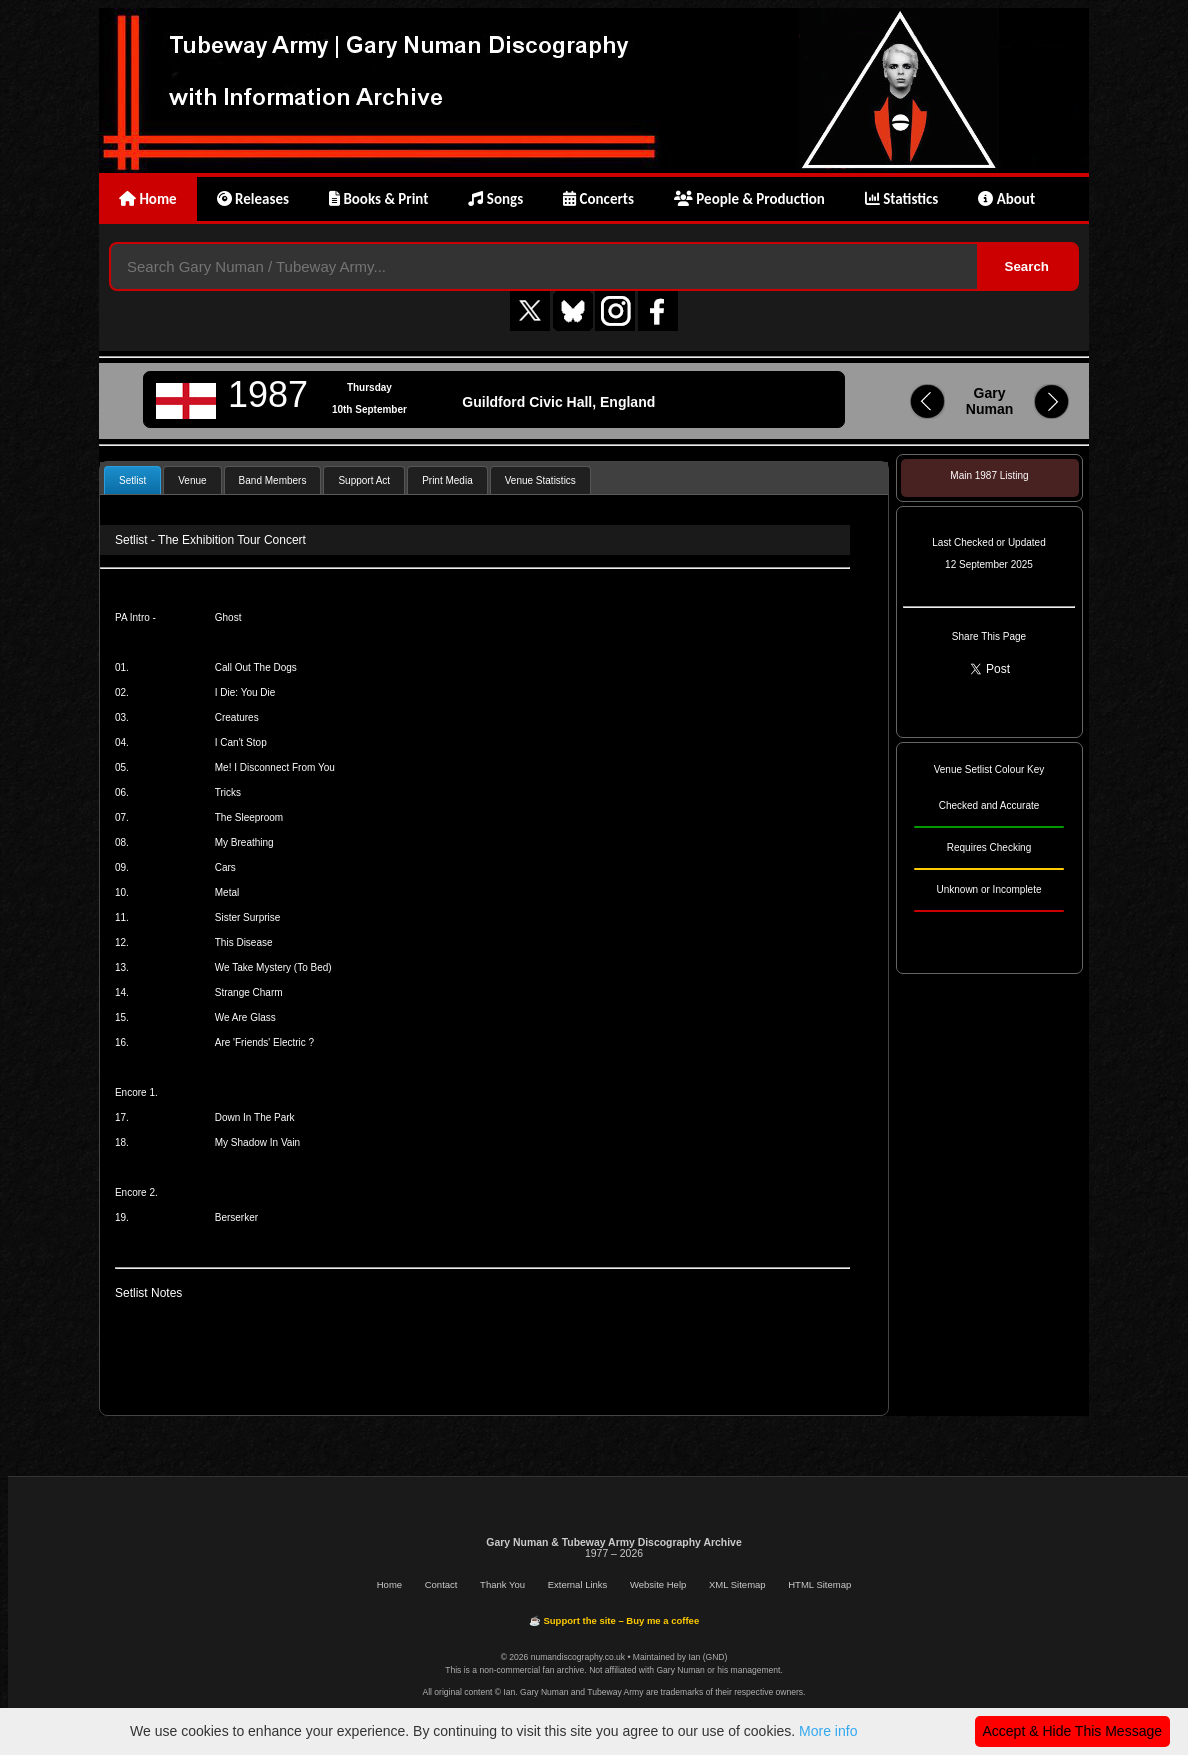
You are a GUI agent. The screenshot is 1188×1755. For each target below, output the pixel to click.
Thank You (502, 1584)
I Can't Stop (241, 742)
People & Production (749, 199)
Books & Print (378, 199)
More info (828, 1731)
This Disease (244, 942)
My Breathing (244, 842)
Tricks (228, 792)
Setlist (132, 480)
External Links (578, 1584)
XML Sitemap (737, 1584)
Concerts (598, 199)
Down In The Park (255, 1117)
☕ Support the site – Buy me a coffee (614, 1620)
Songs (495, 199)
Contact (441, 1584)
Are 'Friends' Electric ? (264, 1042)
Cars (225, 867)
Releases (253, 199)
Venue (192, 480)
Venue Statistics (540, 480)
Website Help (658, 1584)
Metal (227, 892)
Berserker (236, 1217)
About (1006, 199)
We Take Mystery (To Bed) (273, 967)
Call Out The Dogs (256, 667)
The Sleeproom (249, 817)
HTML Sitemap (819, 1584)
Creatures (237, 717)
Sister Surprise (248, 917)
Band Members (273, 480)
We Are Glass (245, 1017)
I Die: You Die (245, 692)
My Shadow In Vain (257, 1142)
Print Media (447, 480)
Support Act (364, 480)
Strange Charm (249, 992)
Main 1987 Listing (989, 475)
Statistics (901, 199)
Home (148, 199)
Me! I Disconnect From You (275, 767)
